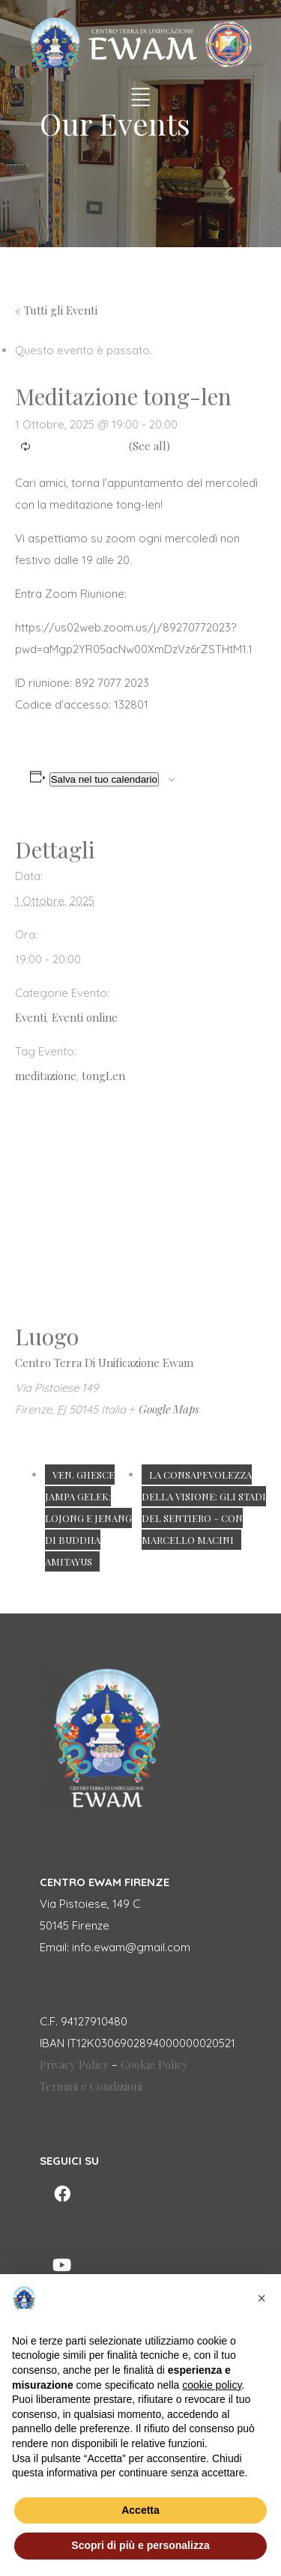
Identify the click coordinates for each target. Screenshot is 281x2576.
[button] (262, 2298)
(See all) (149, 445)
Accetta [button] (140, 2510)
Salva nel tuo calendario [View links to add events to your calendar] (104, 779)
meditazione (45, 1075)
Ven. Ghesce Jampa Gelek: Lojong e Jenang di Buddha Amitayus (88, 1518)
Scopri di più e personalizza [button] (140, 2545)
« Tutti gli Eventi (56, 310)
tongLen (103, 1075)
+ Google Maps (164, 1408)
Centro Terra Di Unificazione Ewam (104, 1362)
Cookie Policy (154, 2064)
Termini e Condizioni (91, 2086)
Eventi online (85, 1017)
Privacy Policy (74, 2064)
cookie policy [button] (211, 2385)
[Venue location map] (140, 1212)
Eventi (30, 1017)
